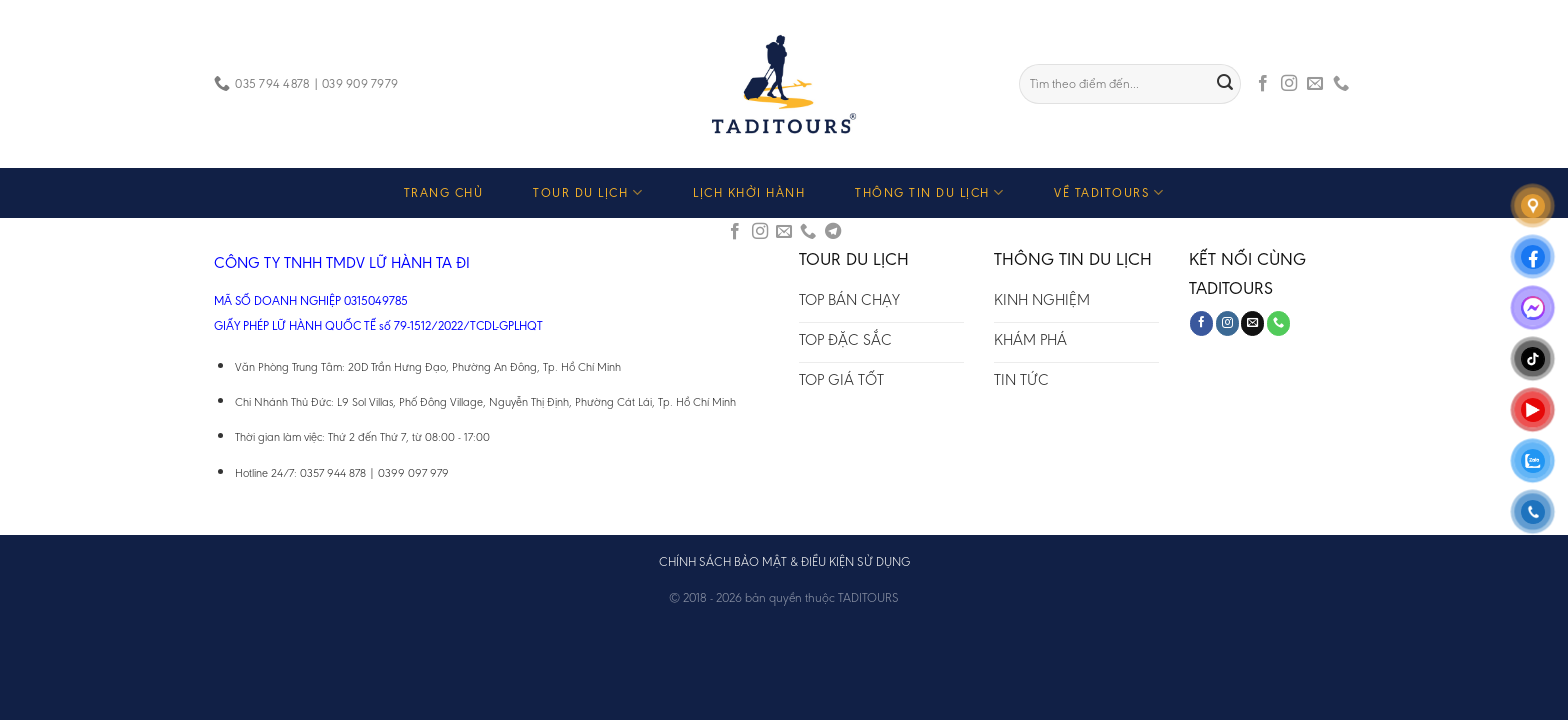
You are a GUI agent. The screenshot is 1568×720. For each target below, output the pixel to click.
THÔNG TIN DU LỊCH (929, 192)
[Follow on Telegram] (833, 232)
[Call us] (1341, 84)
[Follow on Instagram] (1289, 84)
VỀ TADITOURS (1109, 192)
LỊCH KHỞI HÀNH (749, 192)
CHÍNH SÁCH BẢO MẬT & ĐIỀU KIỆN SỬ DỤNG (784, 561)
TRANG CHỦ (444, 192)
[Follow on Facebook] (1263, 84)
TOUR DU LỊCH (588, 192)
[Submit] (1226, 84)
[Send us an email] (1315, 84)
